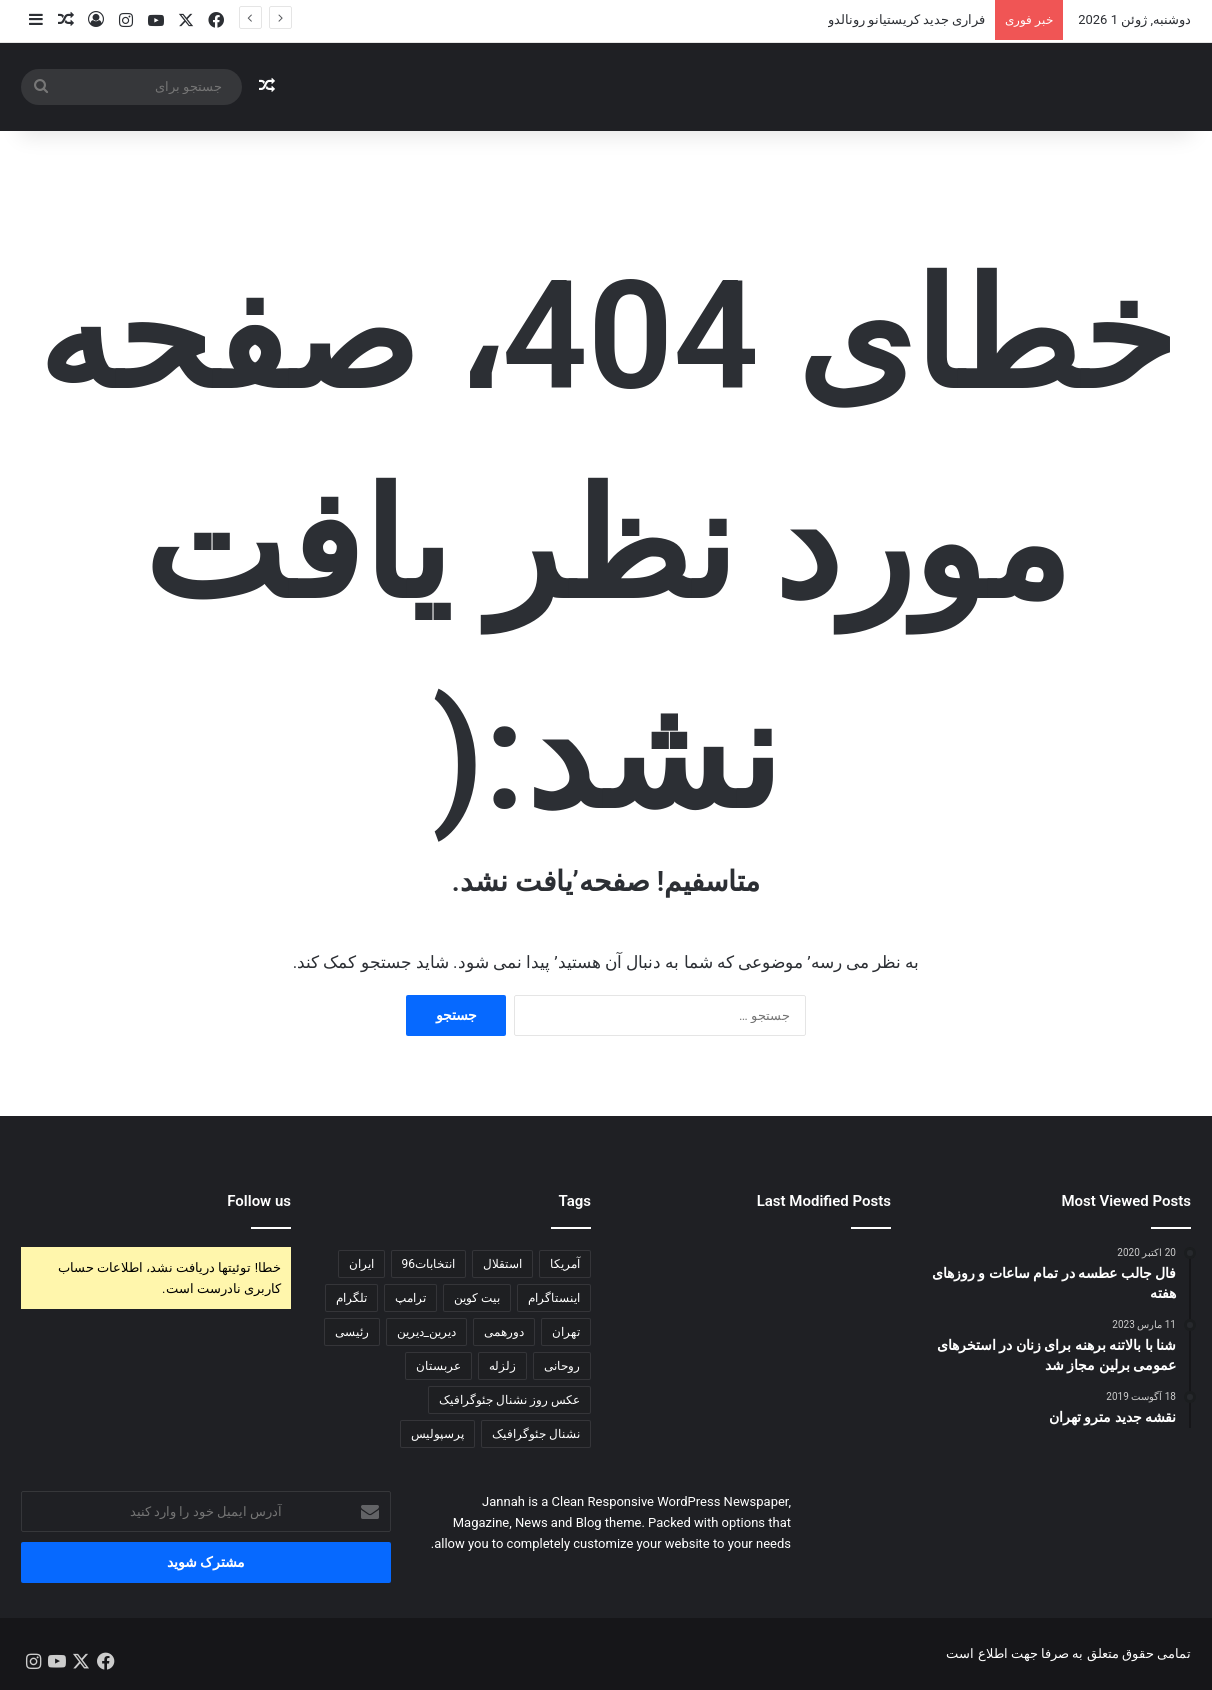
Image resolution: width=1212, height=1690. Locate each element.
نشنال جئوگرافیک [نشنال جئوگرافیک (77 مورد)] (536, 1434)
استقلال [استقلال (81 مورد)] (502, 1264)
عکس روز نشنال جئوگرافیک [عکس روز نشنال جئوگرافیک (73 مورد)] (509, 1400)
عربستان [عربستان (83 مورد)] (438, 1366)
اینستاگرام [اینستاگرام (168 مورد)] (554, 1298)
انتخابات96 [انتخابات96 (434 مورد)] (429, 1264)
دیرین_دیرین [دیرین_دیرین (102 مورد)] (426, 1332)
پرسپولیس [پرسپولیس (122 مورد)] (437, 1434)
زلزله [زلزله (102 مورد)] (502, 1366)
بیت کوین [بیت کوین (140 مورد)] (477, 1298)
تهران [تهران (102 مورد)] (566, 1332)
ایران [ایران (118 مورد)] (361, 1264)
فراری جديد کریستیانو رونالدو (907, 19)
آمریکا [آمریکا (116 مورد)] (565, 1264)
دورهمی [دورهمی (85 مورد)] (504, 1332)
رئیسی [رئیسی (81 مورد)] (352, 1332)
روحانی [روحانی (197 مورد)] (562, 1366)
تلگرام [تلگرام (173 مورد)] (351, 1298)
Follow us (259, 1201)
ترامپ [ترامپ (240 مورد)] (410, 1298)
